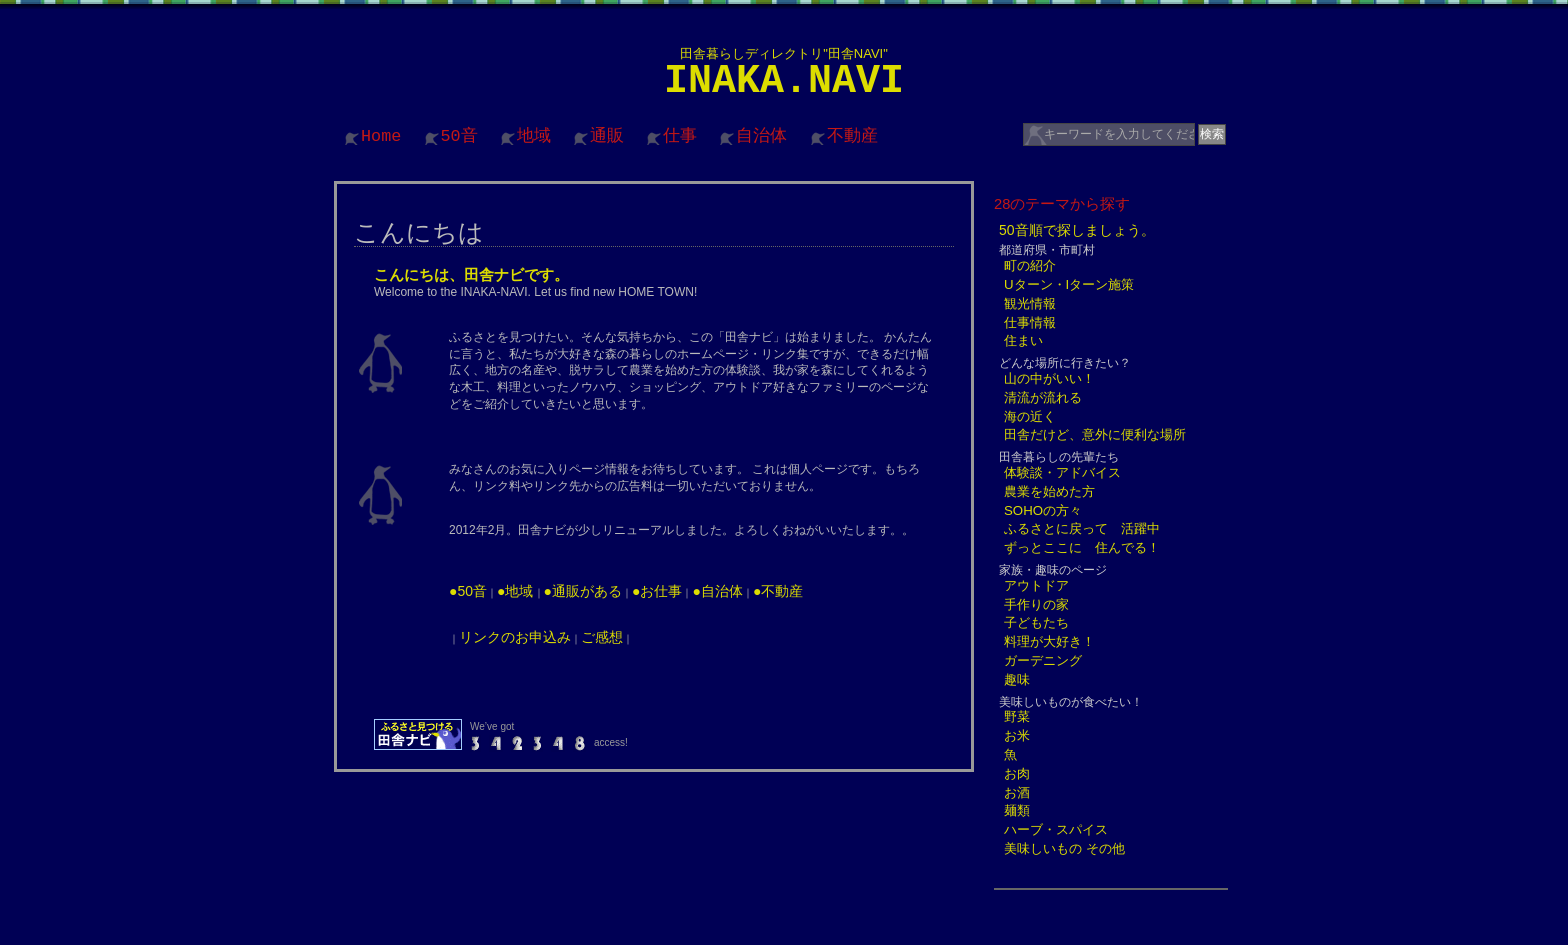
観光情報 (1030, 303)
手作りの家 (1036, 604)
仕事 (680, 136)
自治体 (761, 136)
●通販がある (583, 591)
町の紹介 (1030, 265)
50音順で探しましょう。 (1077, 230)
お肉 (1017, 773)
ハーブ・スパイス (1056, 829)
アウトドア (1036, 585)
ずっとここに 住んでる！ (1082, 547)
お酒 (1017, 792)
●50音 (468, 591)
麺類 (1017, 810)
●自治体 (717, 591)
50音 (459, 136)
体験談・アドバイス (1062, 472)
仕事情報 (1030, 322)
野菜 (1017, 716)
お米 (1017, 735)
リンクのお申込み (515, 637)
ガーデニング (1043, 660)
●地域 (515, 591)
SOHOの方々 (1043, 510)
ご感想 (602, 637)
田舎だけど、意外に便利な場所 (1095, 434)
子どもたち (1036, 622)
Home (381, 136)
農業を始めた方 (1049, 491)
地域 (534, 136)
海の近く (1030, 416)
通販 (607, 136)
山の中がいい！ (1049, 378)
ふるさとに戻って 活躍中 (1082, 528)
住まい (1023, 340)
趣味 (1017, 679)
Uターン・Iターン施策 (1069, 284)
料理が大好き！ (1049, 641)
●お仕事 (657, 591)
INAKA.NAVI (784, 81)
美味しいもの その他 (1064, 848)
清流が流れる (1043, 397)
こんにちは (419, 232)
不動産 (852, 136)
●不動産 (778, 591)
